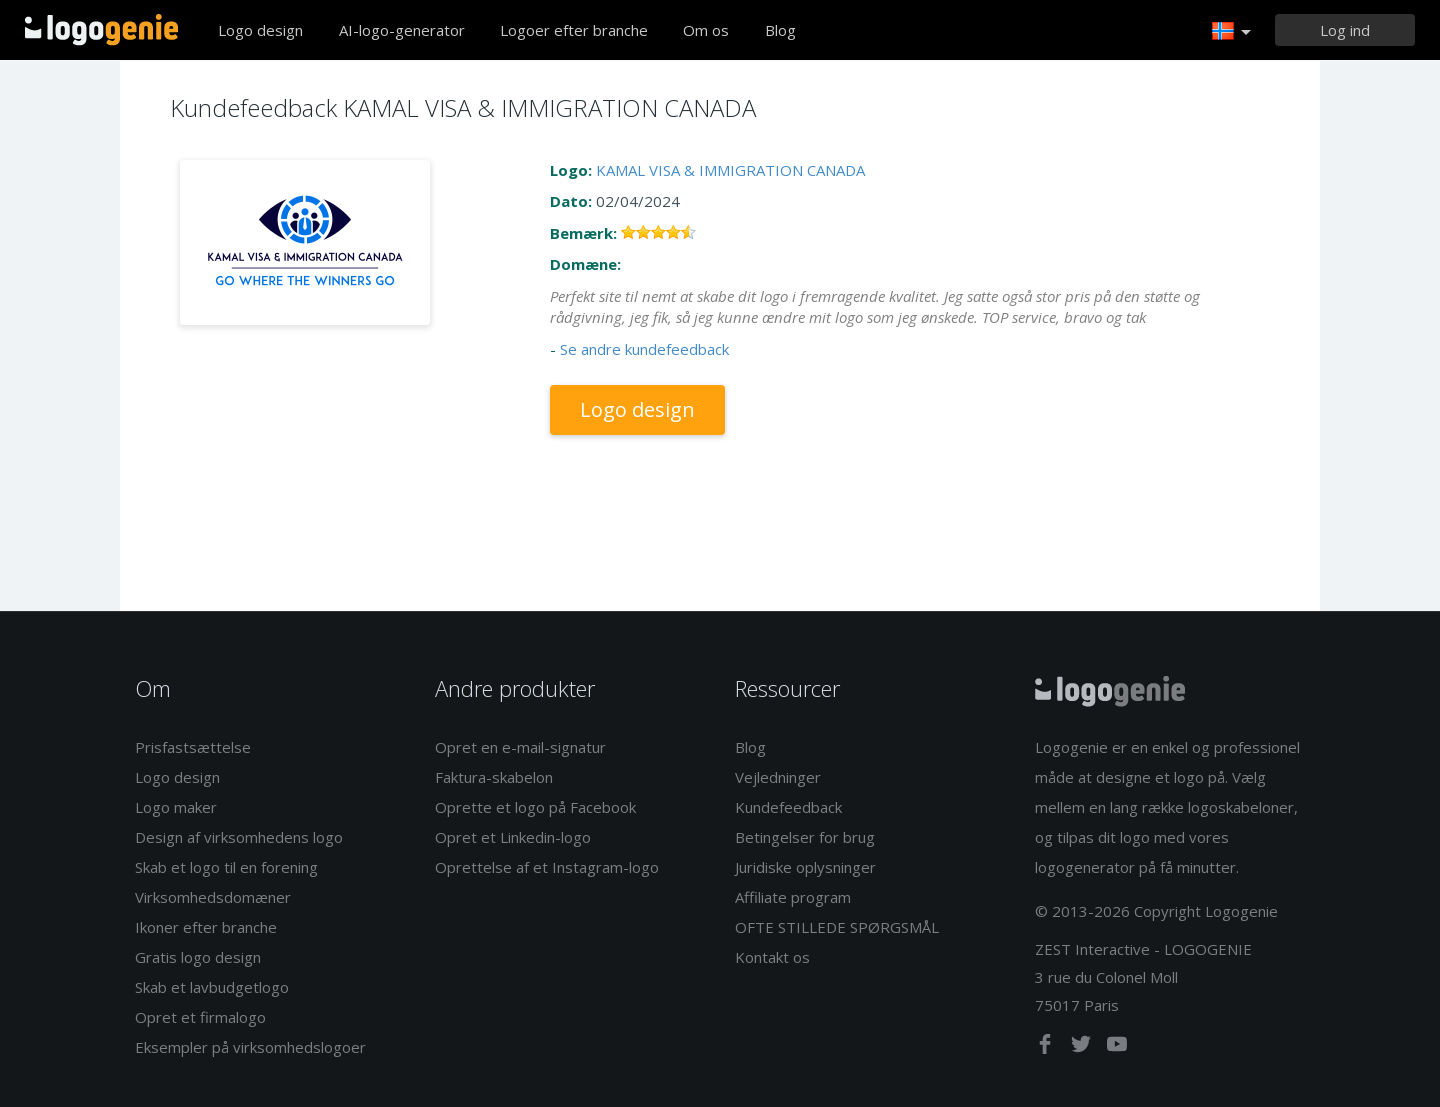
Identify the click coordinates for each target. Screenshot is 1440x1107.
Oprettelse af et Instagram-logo (547, 867)
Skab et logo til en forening (226, 867)
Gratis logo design (198, 957)
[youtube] (1117, 1048)
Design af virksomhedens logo (239, 837)
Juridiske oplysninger (805, 867)
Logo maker (176, 807)
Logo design (260, 30)
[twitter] (1083, 1048)
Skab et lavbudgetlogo (212, 987)
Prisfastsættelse (193, 747)
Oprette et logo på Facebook (535, 807)
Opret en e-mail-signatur (520, 747)
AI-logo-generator (402, 30)
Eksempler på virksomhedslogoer (250, 1047)
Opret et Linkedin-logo (513, 837)
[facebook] (1047, 1048)
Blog (780, 30)
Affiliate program (793, 897)
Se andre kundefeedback (644, 349)
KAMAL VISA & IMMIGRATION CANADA (730, 170)
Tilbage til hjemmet (101, 30)
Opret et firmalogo (200, 1017)
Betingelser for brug (805, 837)
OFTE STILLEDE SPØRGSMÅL (837, 927)
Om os (706, 30)
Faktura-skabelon (494, 777)
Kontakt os (772, 957)
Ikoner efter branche (206, 927)
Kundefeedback (788, 807)
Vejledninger (778, 777)
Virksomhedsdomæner (213, 897)
